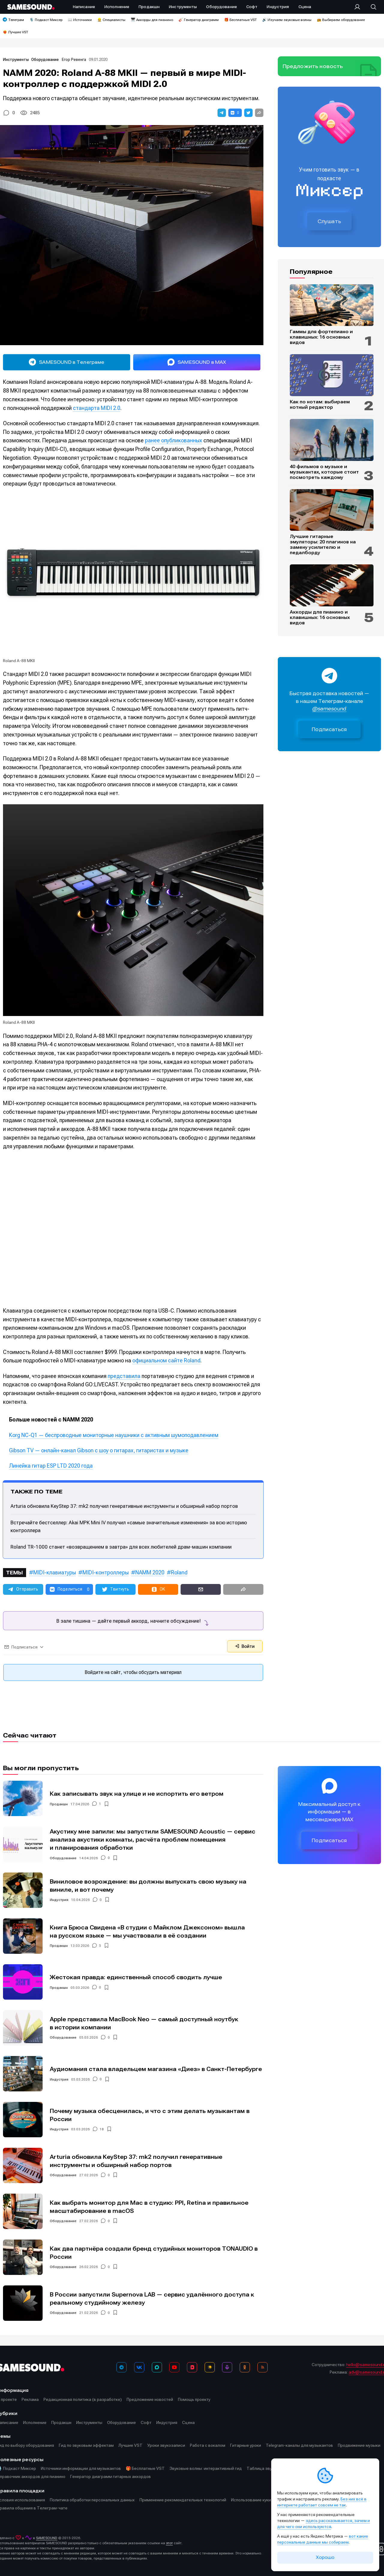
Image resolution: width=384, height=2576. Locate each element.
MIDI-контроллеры (105, 1572)
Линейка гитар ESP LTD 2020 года (51, 1466)
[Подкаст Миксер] (227, 2367)
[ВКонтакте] (139, 2367)
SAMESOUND (46, 2538)
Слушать (329, 221)
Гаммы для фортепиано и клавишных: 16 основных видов (321, 337)
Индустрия (59, 1900)
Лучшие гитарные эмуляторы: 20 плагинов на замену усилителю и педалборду (323, 544)
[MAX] (157, 2367)
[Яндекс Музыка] (210, 2367)
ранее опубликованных (173, 440)
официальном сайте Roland (166, 1360)
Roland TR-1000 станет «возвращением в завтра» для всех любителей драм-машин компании (121, 1547)
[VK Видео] (192, 2367)
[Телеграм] (121, 2367)
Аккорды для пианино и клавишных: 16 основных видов (320, 617)
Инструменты (16, 59)
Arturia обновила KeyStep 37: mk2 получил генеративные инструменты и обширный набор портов (124, 1506)
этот (169, 2543)
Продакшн (59, 1804)
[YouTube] (174, 2367)
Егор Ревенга (74, 59)
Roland (179, 1572)
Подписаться (329, 729)
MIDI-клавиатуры (54, 1572)
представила (124, 1376)
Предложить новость (313, 66)
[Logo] (31, 7)
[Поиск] (370, 7)
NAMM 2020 (149, 1572)
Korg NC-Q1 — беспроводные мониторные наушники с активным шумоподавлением (113, 1435)
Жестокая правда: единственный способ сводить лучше (136, 1977)
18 (102, 2129)
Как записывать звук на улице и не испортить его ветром (137, 1793)
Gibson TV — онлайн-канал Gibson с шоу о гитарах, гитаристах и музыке (98, 1450)
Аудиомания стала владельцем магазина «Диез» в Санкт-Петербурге (156, 2069)
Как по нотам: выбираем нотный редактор (320, 404)
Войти (245, 1646)
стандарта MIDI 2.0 (96, 408)
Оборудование (45, 59)
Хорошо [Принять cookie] (325, 2557)
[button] (222, 113)
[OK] (245, 2367)
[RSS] (262, 2367)
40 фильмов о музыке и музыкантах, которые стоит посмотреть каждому (324, 472)
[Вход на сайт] (359, 7)
